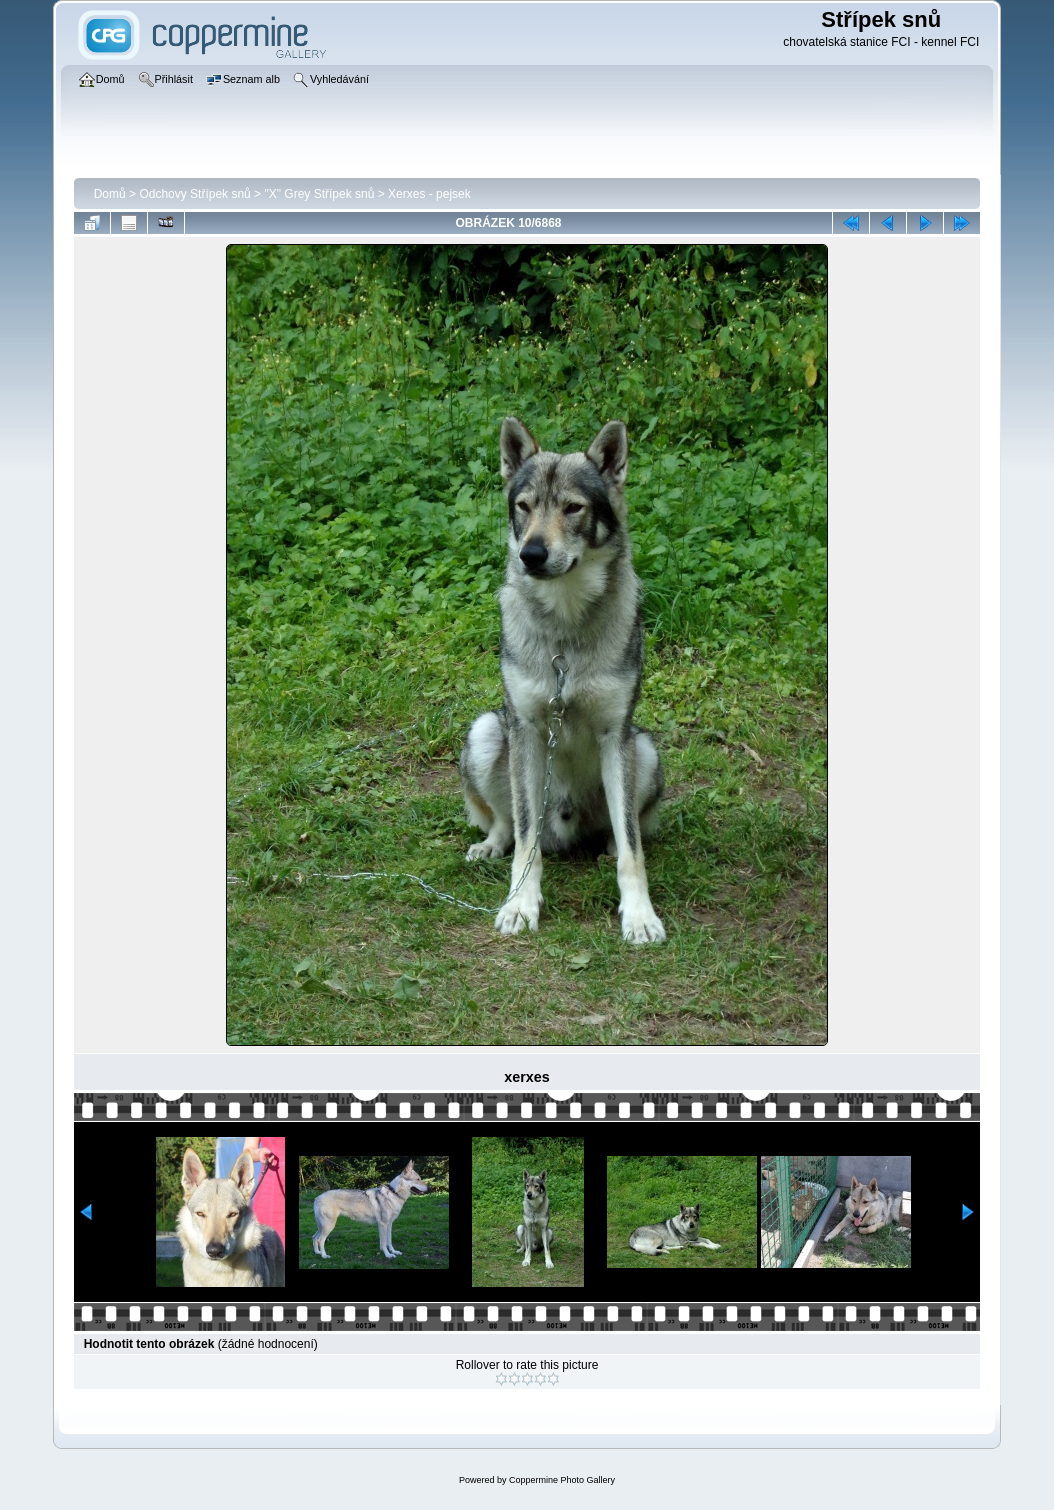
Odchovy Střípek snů (194, 194)
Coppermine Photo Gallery (562, 1480)
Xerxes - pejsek (429, 194)
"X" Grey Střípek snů (319, 194)
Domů (110, 194)
